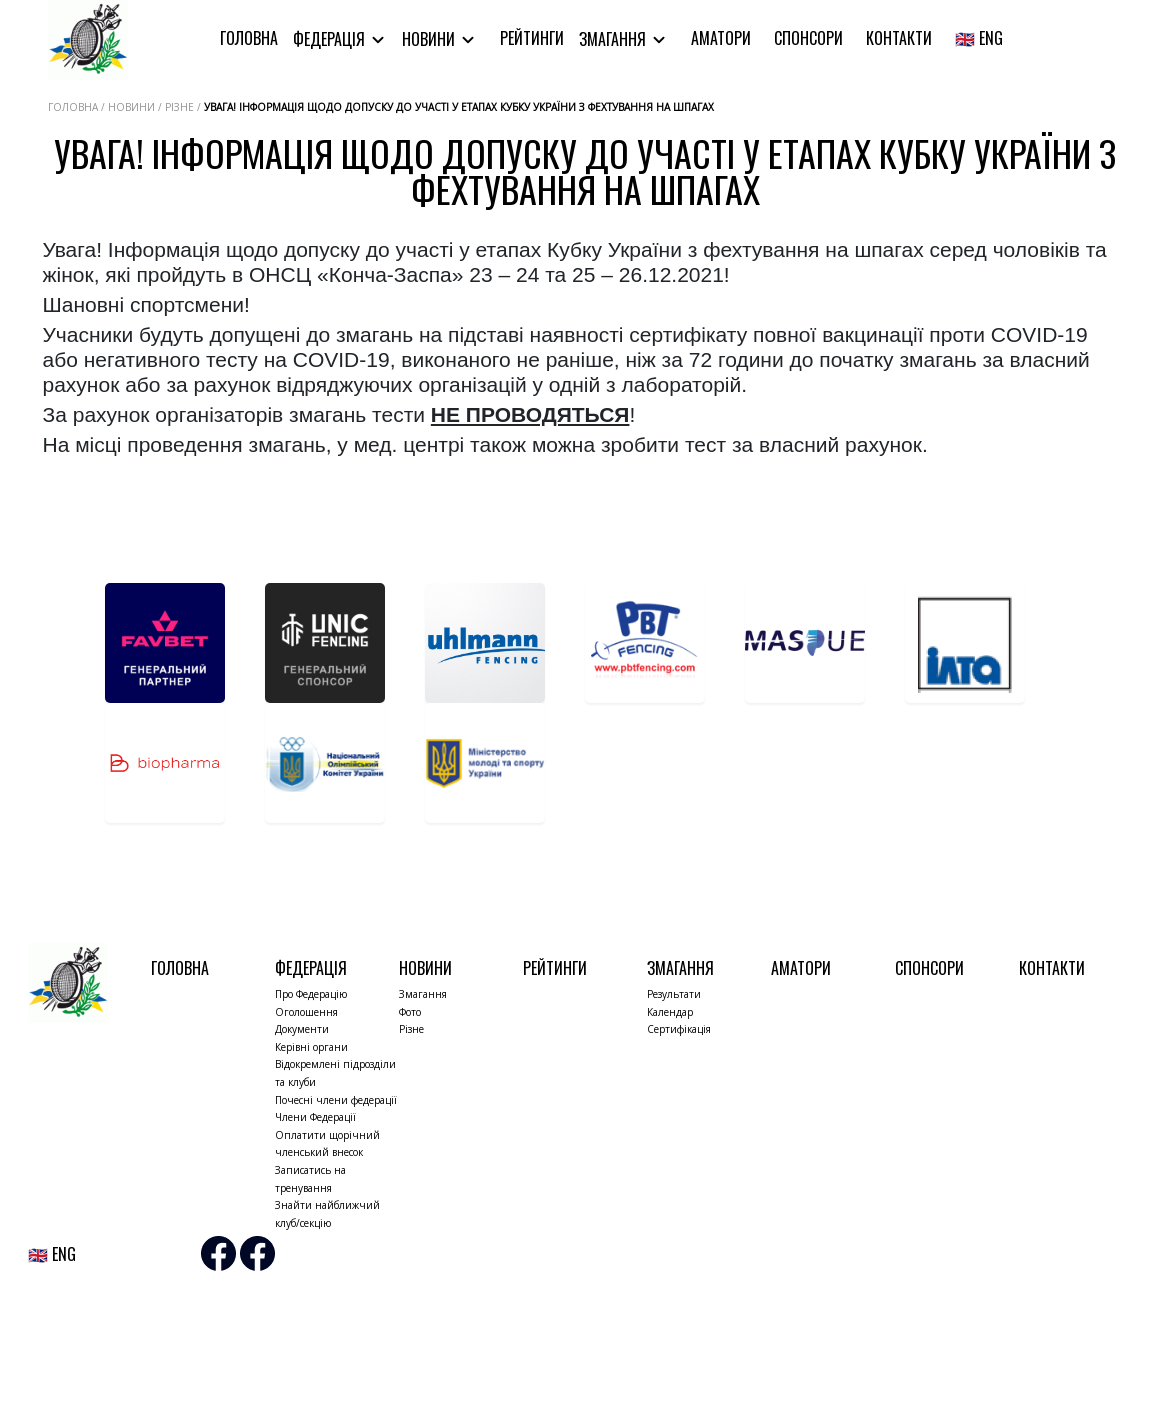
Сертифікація (679, 1029)
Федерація (331, 39)
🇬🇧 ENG (979, 38)
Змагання (614, 39)
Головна (249, 38)
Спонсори (808, 38)
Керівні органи (311, 1047)
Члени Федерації (315, 1117)
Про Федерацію (311, 994)
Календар (670, 1012)
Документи (302, 1029)
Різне (411, 1029)
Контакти (899, 38)
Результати (674, 994)
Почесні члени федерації (336, 1100)
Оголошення (306, 1012)
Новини (430, 39)
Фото (410, 1012)
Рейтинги (532, 38)
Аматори (721, 38)
